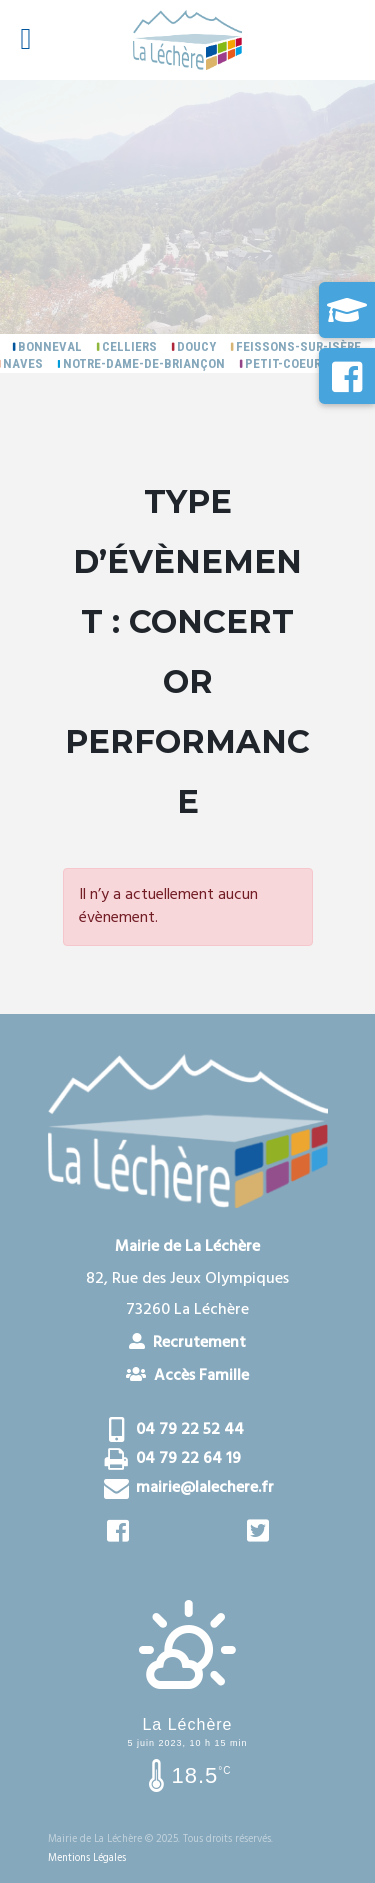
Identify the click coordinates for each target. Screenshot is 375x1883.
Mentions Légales (87, 1859)
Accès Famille (187, 1375)
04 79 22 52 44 (190, 1430)
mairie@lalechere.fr (205, 1488)
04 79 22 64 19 (188, 1459)
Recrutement (187, 1342)
